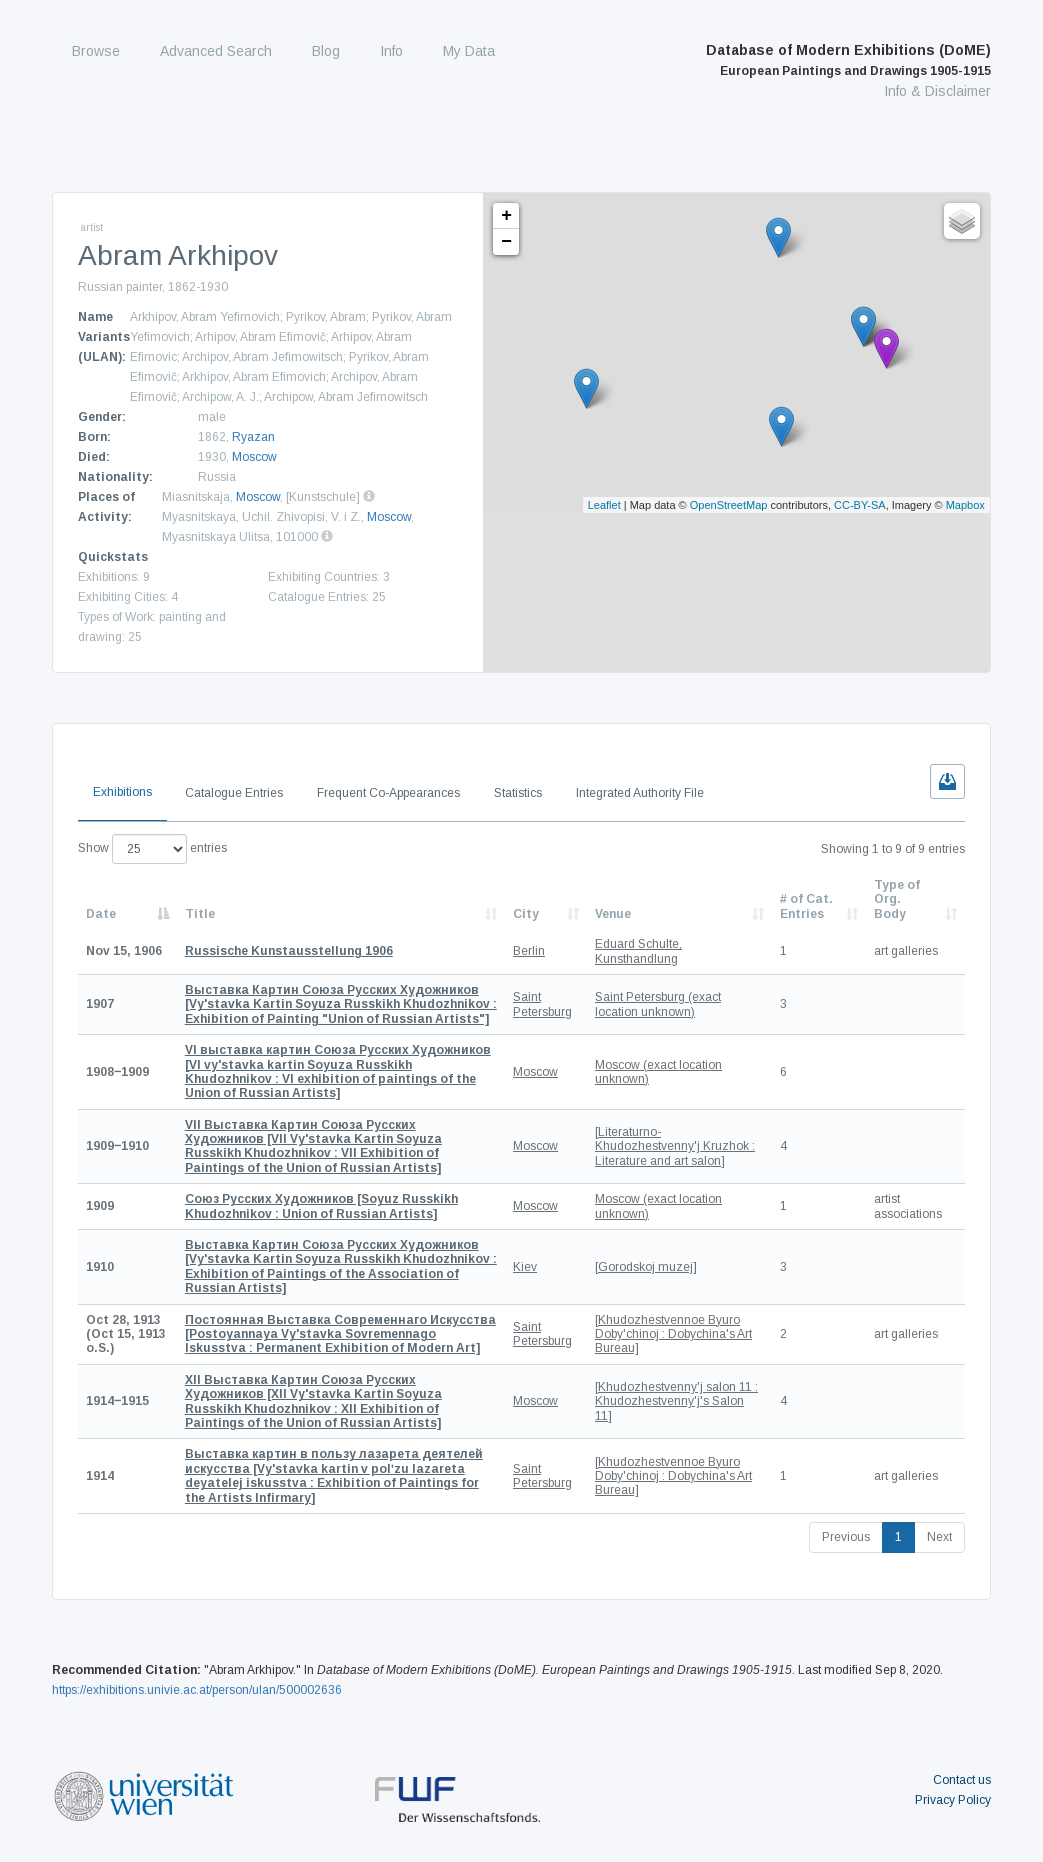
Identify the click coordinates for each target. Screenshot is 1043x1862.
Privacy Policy (953, 1800)
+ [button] (506, 216)
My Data (469, 51)
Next (939, 1537)
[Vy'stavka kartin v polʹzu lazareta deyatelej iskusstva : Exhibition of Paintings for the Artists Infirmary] (334, 1475)
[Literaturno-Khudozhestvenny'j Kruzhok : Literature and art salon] (675, 1146)
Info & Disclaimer (937, 91)
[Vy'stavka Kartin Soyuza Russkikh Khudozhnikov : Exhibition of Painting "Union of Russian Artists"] (341, 1004)
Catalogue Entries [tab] (234, 793)
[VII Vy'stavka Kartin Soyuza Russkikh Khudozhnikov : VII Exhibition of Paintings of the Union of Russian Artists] (313, 1146)
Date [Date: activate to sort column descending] (101, 914)
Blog (326, 51)
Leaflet (604, 505)
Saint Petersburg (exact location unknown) (658, 1004)
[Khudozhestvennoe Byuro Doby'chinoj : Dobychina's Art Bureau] (673, 1334)
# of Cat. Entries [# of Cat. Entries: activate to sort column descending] (806, 906)
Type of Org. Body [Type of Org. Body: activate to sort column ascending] (897, 899)
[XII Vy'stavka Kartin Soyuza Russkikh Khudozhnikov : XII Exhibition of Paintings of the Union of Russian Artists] (313, 1401)
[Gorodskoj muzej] (646, 1267)
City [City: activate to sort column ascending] (526, 914)
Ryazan (253, 437)
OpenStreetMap (729, 505)
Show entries (152, 849)
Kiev (525, 1267)
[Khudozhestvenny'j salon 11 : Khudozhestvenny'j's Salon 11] (676, 1401)
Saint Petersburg (542, 1004)
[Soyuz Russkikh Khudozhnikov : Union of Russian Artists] (321, 1206)
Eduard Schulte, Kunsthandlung (638, 951)
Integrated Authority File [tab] (640, 793)
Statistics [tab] (518, 793)
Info (391, 51)
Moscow (254, 457)
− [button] (506, 242)
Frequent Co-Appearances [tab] (388, 793)
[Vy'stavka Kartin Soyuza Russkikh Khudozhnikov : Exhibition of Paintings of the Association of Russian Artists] (341, 1266)
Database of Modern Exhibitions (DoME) (848, 60)
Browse (96, 51)
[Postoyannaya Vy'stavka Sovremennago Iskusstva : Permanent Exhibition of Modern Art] (340, 1334)
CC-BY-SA (860, 505)
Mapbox (965, 505)
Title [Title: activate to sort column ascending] (200, 914)
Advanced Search (216, 51)
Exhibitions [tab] (122, 792)
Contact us (962, 1780)
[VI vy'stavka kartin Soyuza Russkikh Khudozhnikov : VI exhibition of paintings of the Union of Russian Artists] (338, 1071)
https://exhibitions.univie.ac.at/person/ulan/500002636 (197, 1690)
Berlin (529, 951)
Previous (846, 1537)
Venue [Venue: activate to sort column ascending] (613, 914)
